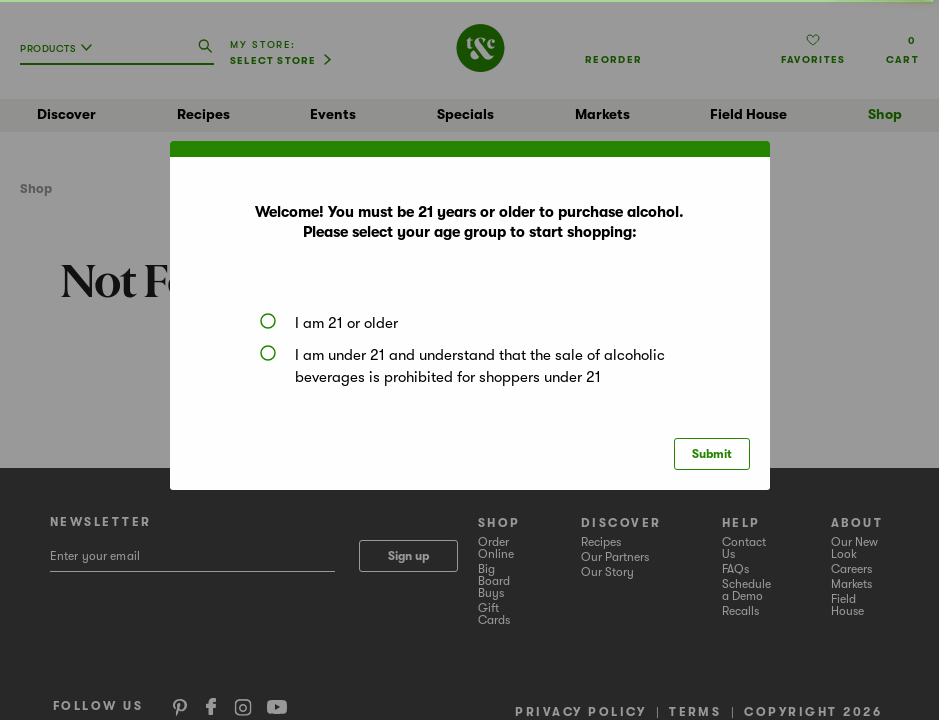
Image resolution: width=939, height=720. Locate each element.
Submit (712, 454)
